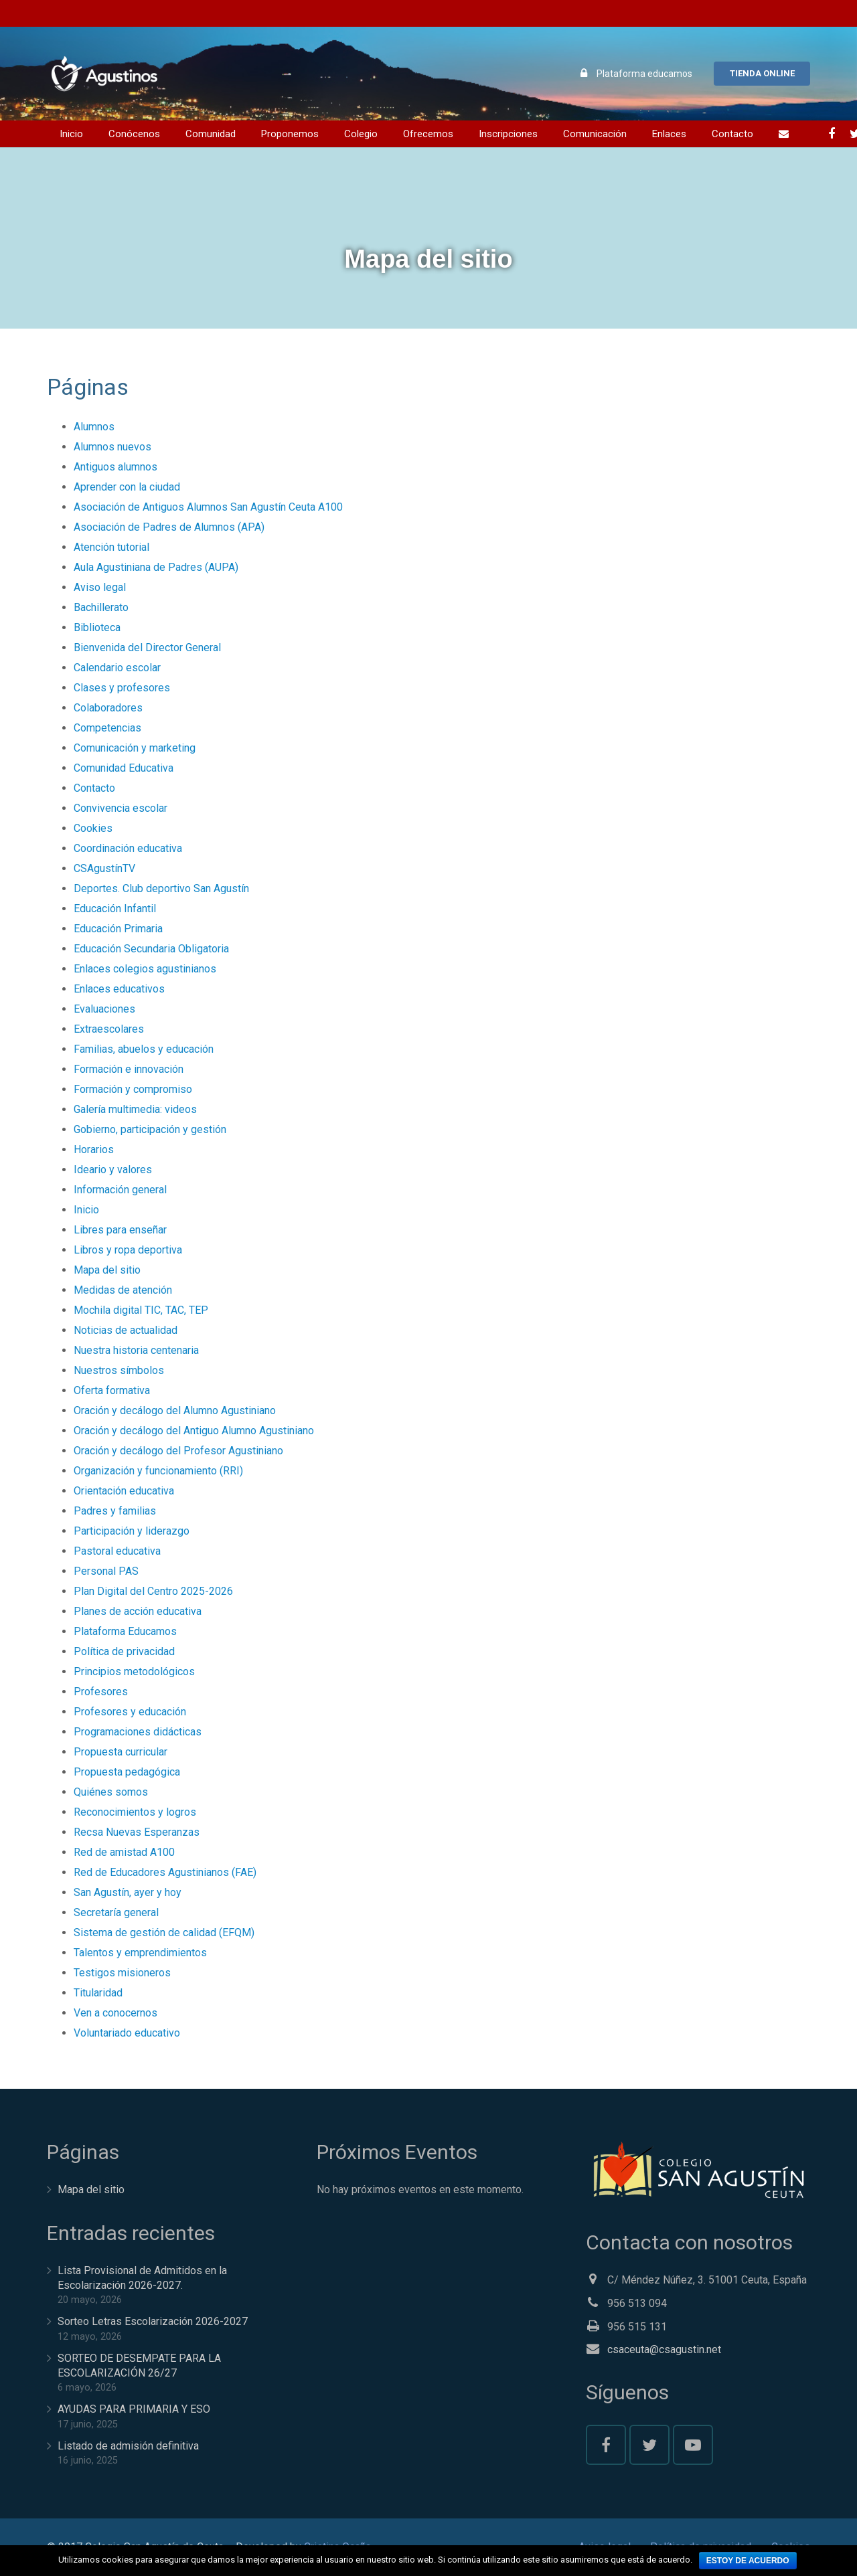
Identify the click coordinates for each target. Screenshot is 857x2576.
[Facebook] (832, 134)
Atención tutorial (111, 547)
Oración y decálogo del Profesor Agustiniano (178, 1450)
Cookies (93, 828)
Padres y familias (115, 1511)
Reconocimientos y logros (135, 1812)
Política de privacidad (124, 1651)
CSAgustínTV (104, 868)
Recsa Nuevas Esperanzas (137, 1832)
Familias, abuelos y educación (144, 1049)
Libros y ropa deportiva (128, 1249)
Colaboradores (108, 707)
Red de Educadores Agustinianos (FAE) (165, 1872)
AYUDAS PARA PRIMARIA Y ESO (134, 2409)
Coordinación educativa (128, 848)
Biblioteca (97, 627)
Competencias (107, 727)
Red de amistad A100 (124, 1852)
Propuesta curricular (120, 1751)
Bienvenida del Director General (147, 647)
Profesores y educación (130, 1711)
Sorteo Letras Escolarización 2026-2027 (153, 2321)
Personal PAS (106, 1571)
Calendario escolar (117, 667)
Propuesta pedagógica (127, 1772)
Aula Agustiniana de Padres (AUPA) (156, 567)
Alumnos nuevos (112, 446)
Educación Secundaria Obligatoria (151, 948)
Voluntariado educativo (127, 2033)
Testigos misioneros (122, 1972)
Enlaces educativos (119, 988)
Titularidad (98, 1992)
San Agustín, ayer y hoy (127, 1892)
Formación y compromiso (133, 1089)
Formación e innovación (128, 1069)
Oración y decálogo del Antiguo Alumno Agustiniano (194, 1430)
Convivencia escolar (120, 808)
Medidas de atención (123, 1290)
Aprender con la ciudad (127, 487)
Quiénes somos (111, 1792)
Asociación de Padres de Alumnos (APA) (169, 527)
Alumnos (94, 426)
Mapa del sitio (107, 1270)
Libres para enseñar (120, 1229)
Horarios (94, 1149)
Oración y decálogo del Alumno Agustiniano (175, 1410)
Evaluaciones (104, 1009)
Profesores (101, 1691)
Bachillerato (101, 607)
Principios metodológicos (134, 1671)
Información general (120, 1189)
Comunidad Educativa (123, 768)
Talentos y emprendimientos (140, 1952)
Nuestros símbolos (119, 1370)
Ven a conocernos (115, 2012)
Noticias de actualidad (125, 1330)
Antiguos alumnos (115, 466)
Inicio (86, 1209)
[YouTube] (693, 2445)
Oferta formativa (112, 1390)
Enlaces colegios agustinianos (145, 968)
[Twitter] (649, 2445)
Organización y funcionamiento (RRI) (158, 1470)
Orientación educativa (124, 1490)
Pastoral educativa (117, 1551)
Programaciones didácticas (138, 1731)
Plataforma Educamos (125, 1631)
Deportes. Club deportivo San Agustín (161, 888)
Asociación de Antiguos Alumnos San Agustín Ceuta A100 (208, 507)
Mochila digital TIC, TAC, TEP (141, 1310)
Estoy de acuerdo (747, 2560)
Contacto (94, 788)
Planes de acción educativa (138, 1611)
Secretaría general (116, 1912)
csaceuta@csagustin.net (664, 2349)
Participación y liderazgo (131, 1531)
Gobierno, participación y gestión (150, 1129)
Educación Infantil (115, 908)
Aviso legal (100, 587)
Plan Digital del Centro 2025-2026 (153, 1591)
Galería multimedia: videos (135, 1109)
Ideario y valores (113, 1169)
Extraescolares (109, 1029)
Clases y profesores (122, 687)
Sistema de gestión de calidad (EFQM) (164, 1932)
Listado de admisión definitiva (128, 2445)
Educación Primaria (118, 928)
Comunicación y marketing (135, 748)
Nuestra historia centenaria (136, 1350)
